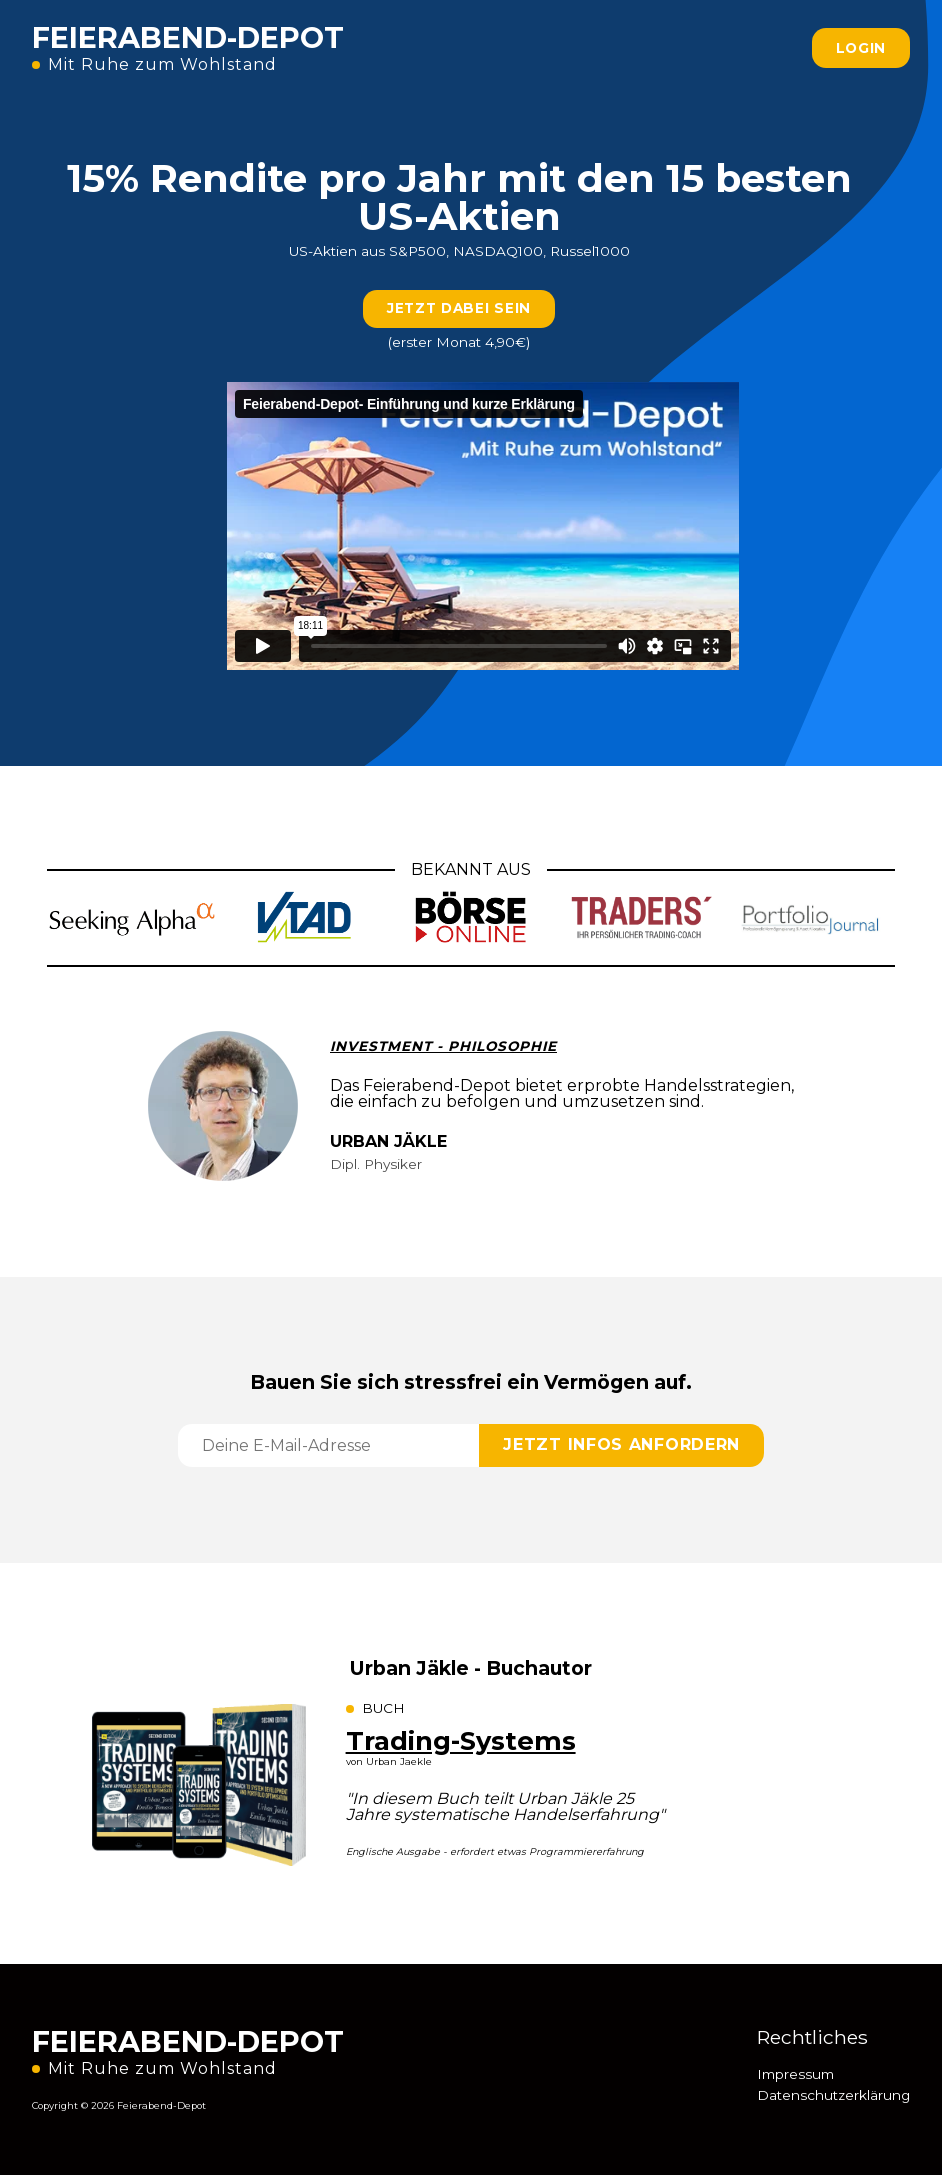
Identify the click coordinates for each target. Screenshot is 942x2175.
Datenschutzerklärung (833, 2095)
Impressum (795, 2074)
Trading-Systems (461, 1740)
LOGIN (861, 48)
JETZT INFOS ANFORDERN (621, 1444)
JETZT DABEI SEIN (459, 308)
